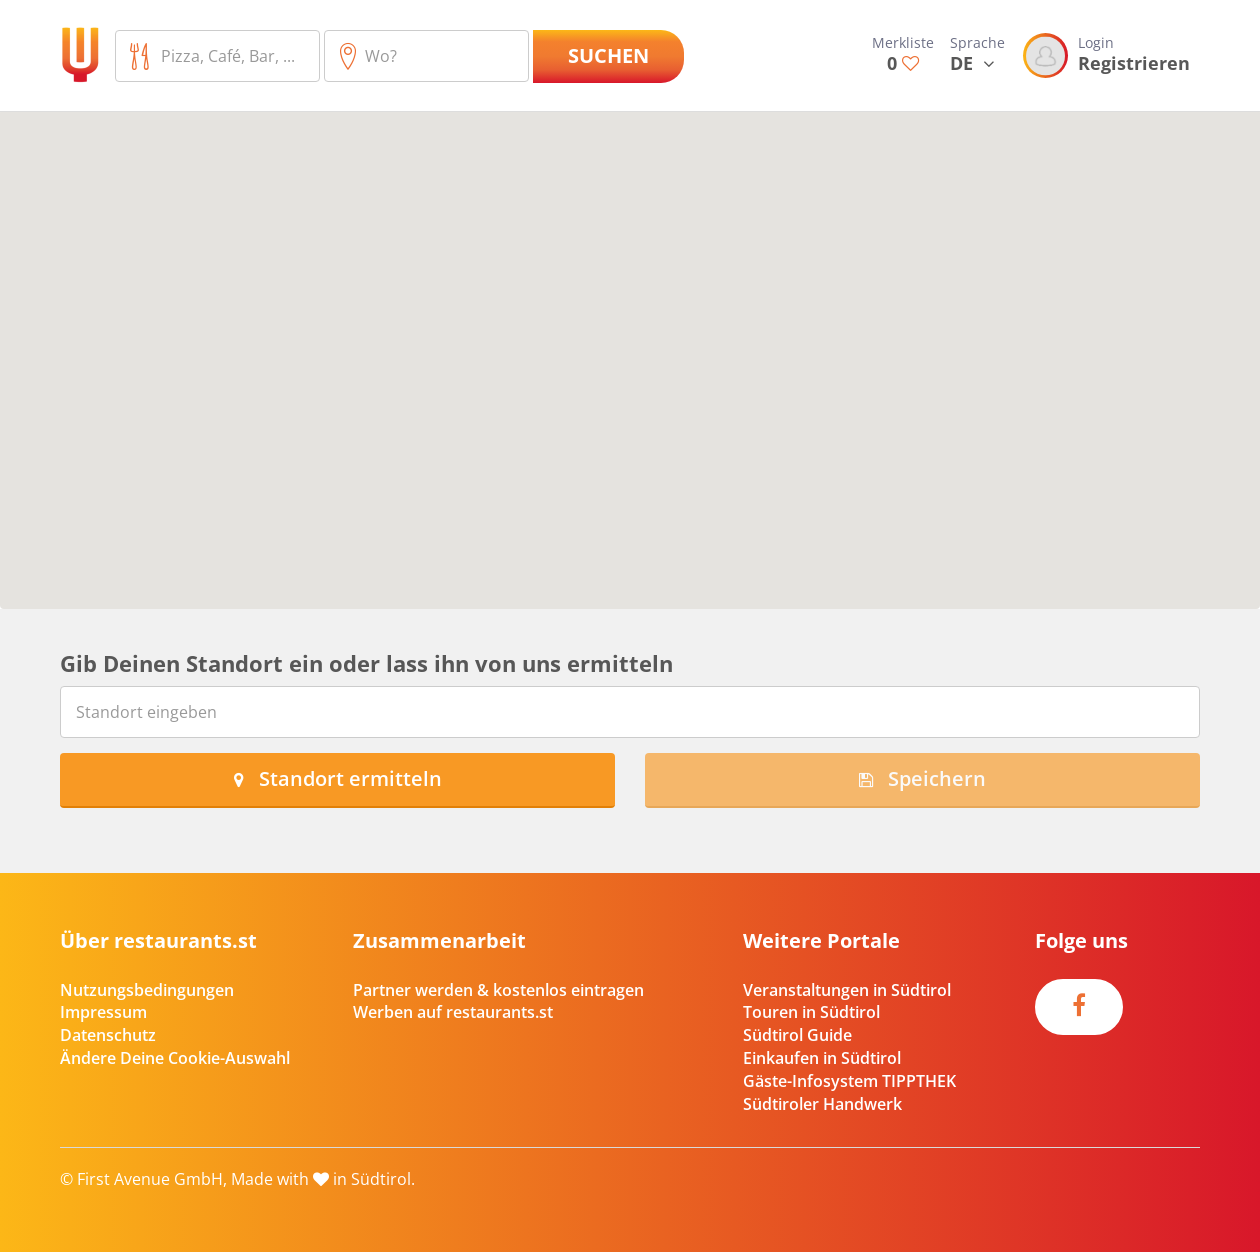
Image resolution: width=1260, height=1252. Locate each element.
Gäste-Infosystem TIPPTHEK (849, 1081)
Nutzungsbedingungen (147, 990)
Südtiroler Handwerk (822, 1104)
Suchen (608, 55)
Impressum (103, 1012)
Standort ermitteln (338, 778)
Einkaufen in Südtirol (822, 1058)
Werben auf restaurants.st (453, 1012)
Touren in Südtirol (811, 1012)
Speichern (922, 778)
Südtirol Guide (797, 1035)
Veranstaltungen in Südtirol (847, 990)
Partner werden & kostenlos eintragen (498, 990)
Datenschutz (108, 1035)
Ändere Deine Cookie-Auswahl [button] (175, 1058)
